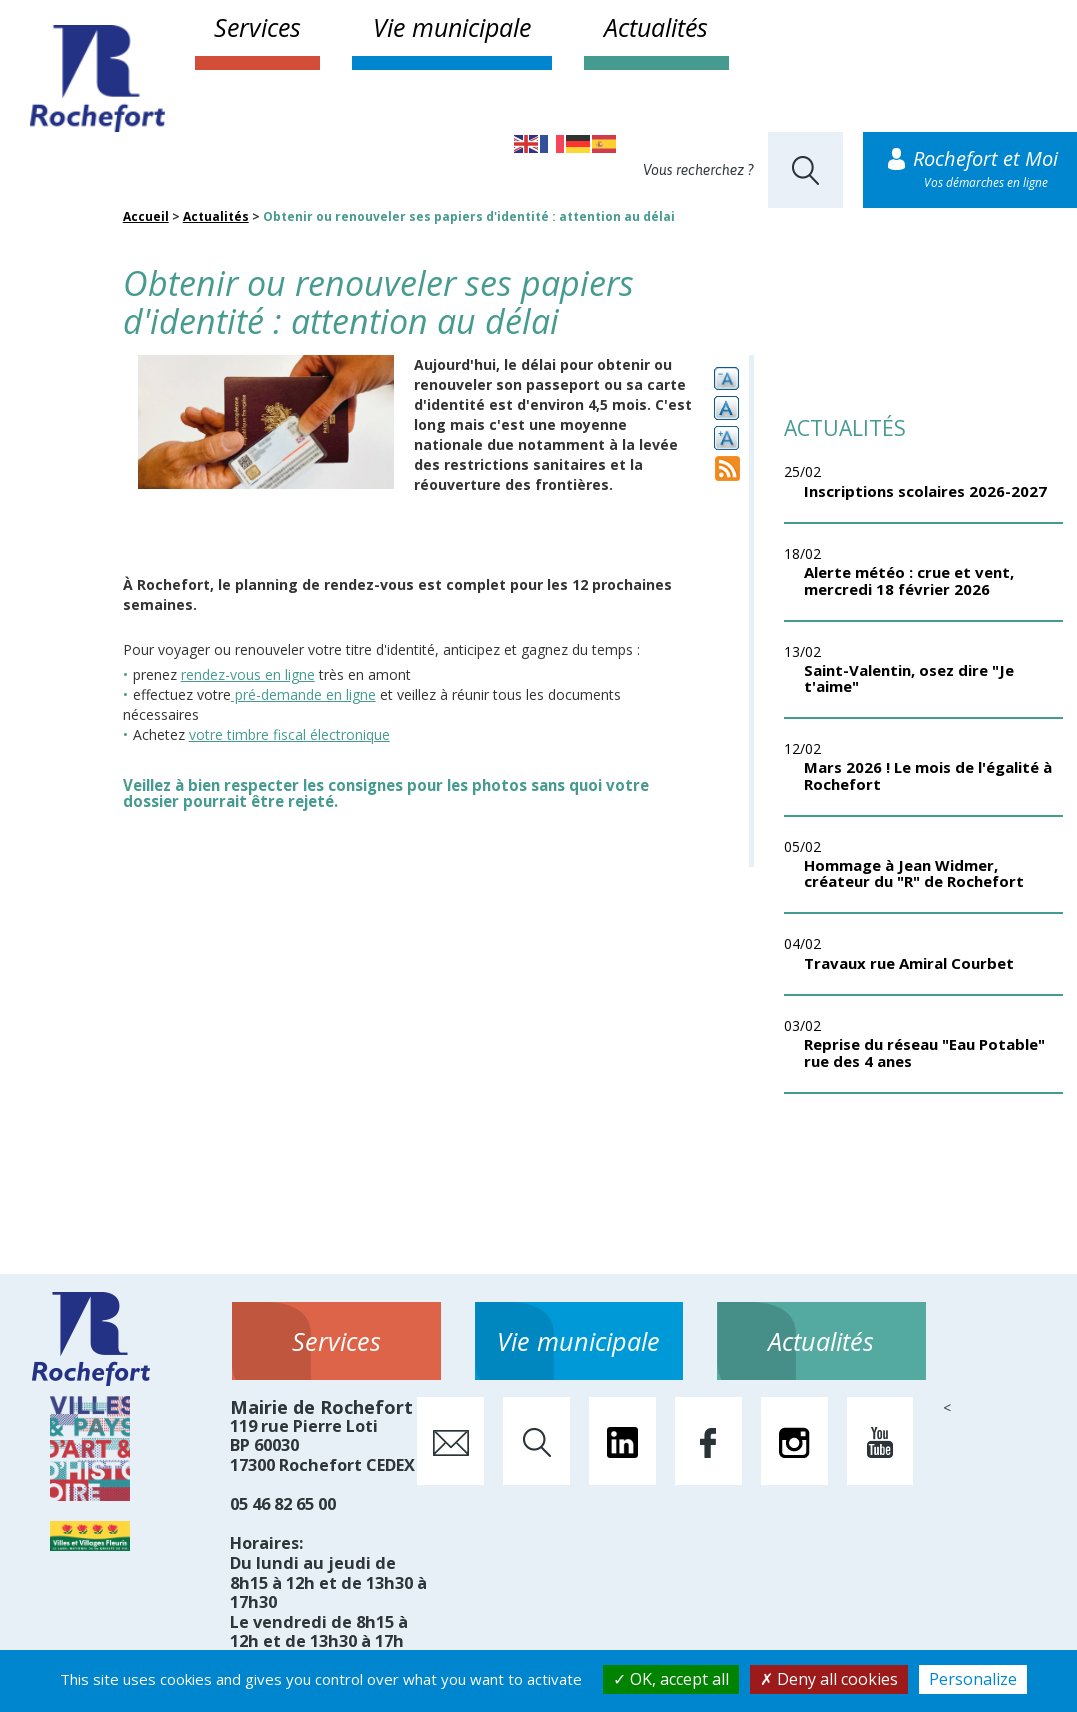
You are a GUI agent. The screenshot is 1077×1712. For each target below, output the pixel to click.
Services (257, 27)
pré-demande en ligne (303, 694)
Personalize (973, 1679)
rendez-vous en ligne (248, 674)
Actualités (656, 27)
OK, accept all (671, 1679)
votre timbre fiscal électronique (289, 734)
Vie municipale (452, 27)
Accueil (146, 216)
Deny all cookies (829, 1679)
